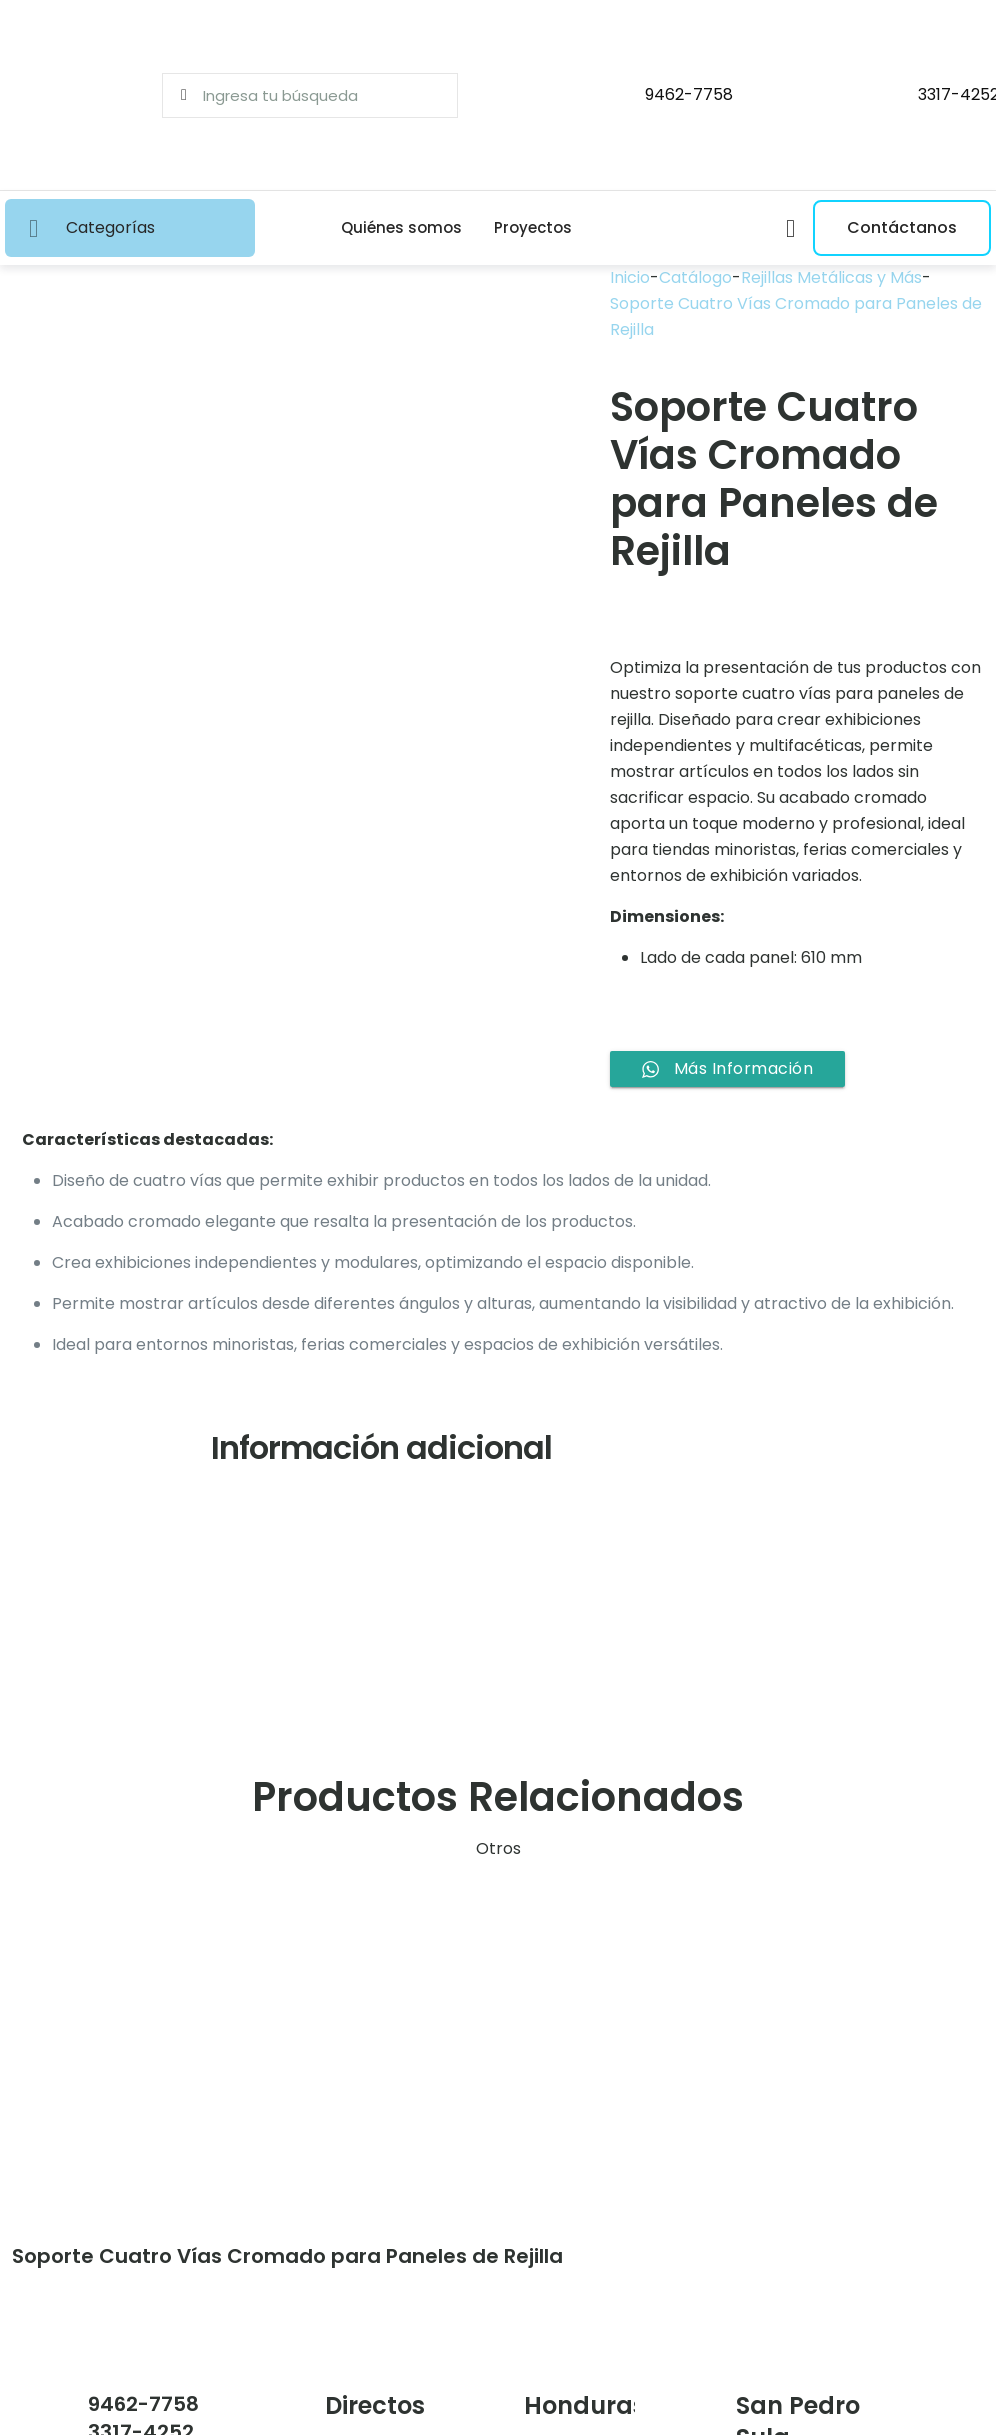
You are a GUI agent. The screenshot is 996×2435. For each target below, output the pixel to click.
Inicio (630, 277)
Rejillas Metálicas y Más (831, 277)
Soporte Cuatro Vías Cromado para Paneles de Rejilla (796, 316)
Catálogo (695, 277)
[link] (162, 2049)
